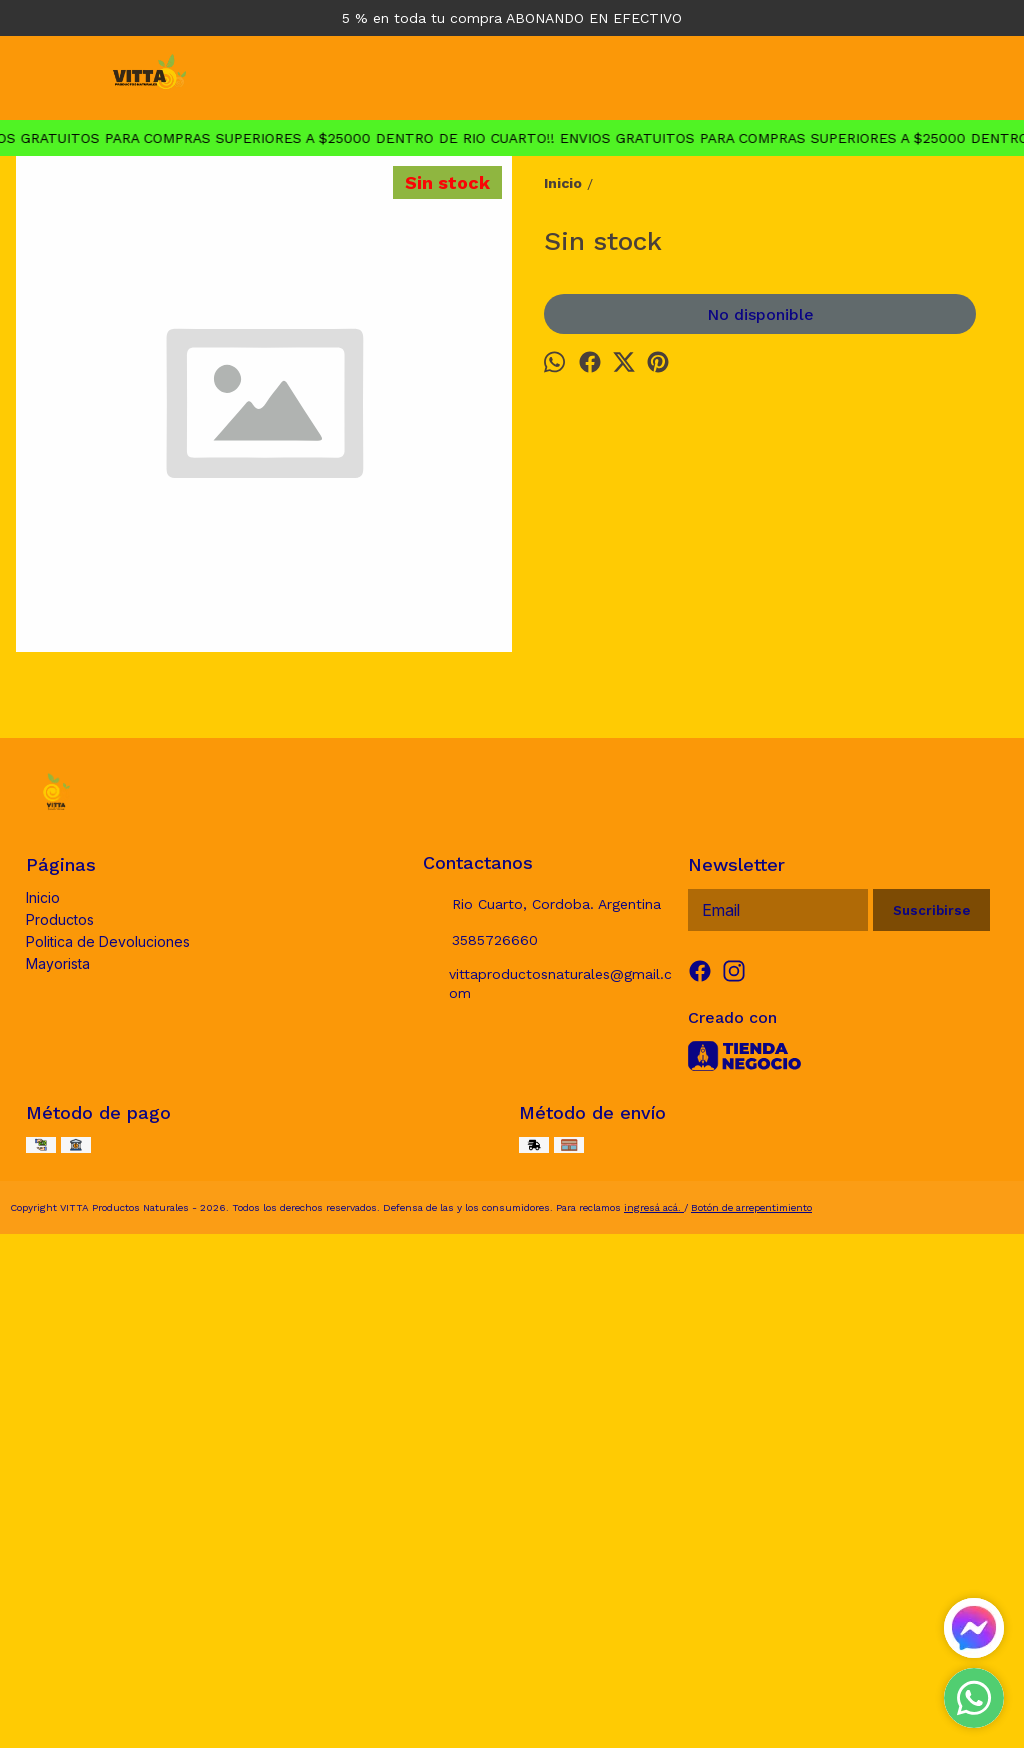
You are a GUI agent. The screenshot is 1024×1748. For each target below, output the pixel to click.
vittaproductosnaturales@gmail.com (548, 1479)
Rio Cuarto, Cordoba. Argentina (542, 1401)
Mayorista (58, 1459)
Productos (60, 1415)
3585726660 (480, 1437)
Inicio (43, 1393)
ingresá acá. (654, 1703)
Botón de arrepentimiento (751, 1703)
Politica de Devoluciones (108, 1437)
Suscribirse (931, 1406)
